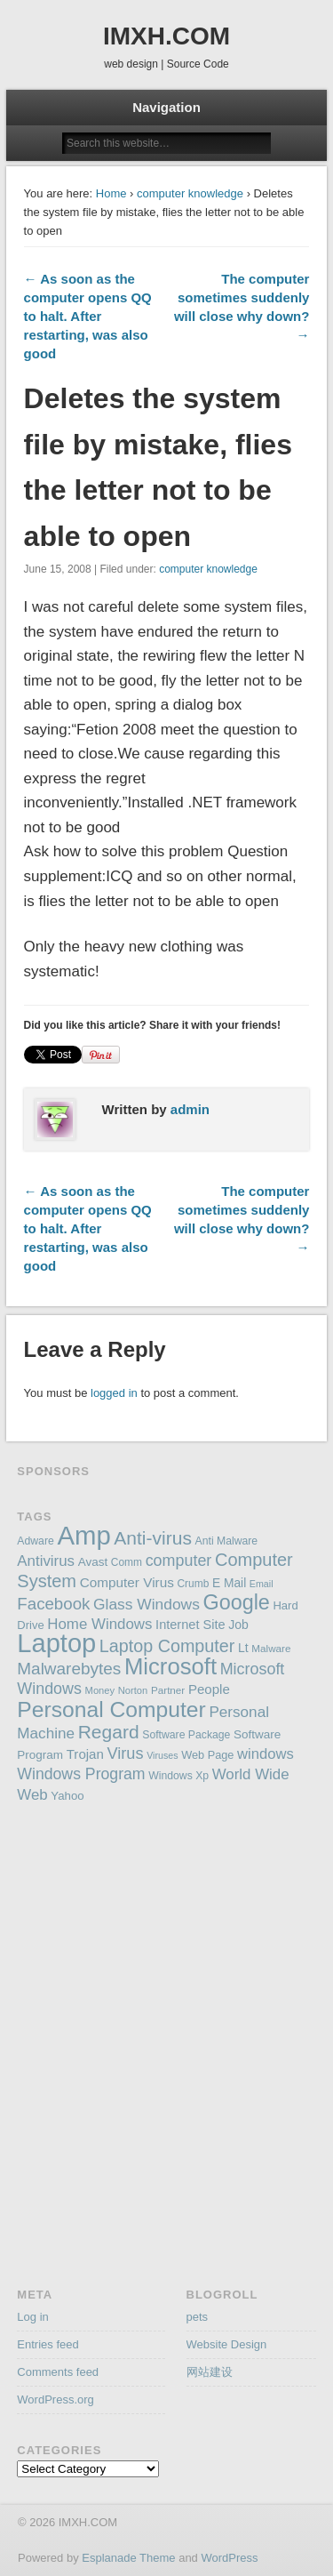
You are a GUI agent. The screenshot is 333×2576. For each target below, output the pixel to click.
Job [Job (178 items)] (238, 1624)
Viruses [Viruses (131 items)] (162, 1755)
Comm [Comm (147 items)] (126, 1562)
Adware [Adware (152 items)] (35, 1541)
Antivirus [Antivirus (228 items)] (46, 1561)
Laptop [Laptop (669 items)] (56, 1643)
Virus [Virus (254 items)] (125, 1753)
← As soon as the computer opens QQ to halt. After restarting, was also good (88, 316)
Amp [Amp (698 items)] (83, 1535)
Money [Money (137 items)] (100, 1690)
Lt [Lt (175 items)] (243, 1648)
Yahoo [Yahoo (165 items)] (67, 1795)
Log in (32, 2316)
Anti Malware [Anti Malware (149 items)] (226, 1541)
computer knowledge (190, 193)
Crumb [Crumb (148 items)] (193, 1583)
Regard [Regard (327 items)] (108, 1731)
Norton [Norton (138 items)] (133, 1690)
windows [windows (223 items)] (265, 1753)
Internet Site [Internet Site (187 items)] (190, 1624)
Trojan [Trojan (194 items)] (85, 1753)
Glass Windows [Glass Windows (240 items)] (146, 1604)
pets (197, 2316)
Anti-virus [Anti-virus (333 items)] (153, 1538)
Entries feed (47, 2344)
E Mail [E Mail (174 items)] (229, 1583)
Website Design (226, 2344)
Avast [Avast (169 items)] (93, 1562)
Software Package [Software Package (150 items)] (186, 1735)
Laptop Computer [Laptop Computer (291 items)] (167, 1646)
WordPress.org (55, 2399)
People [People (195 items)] (209, 1689)
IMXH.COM (166, 36)
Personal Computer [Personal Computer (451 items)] (111, 1709)
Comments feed (58, 2372)
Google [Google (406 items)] (236, 1602)
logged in (114, 1393)
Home (111, 193)
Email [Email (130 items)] (262, 1583)
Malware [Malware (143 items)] (270, 1648)
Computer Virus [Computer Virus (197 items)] (127, 1582)
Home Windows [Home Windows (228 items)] (99, 1624)
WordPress (229, 2557)
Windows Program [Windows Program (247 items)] (81, 1774)
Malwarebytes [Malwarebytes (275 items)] (69, 1668)
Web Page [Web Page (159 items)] (207, 1754)
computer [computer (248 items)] (179, 1560)
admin (190, 1109)
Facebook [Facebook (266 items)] (53, 1603)
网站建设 (209, 2372)
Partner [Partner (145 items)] (168, 1690)
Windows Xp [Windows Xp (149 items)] (178, 1775)
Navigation (166, 107)
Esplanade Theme (128, 2557)
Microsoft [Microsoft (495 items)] (170, 1666)
